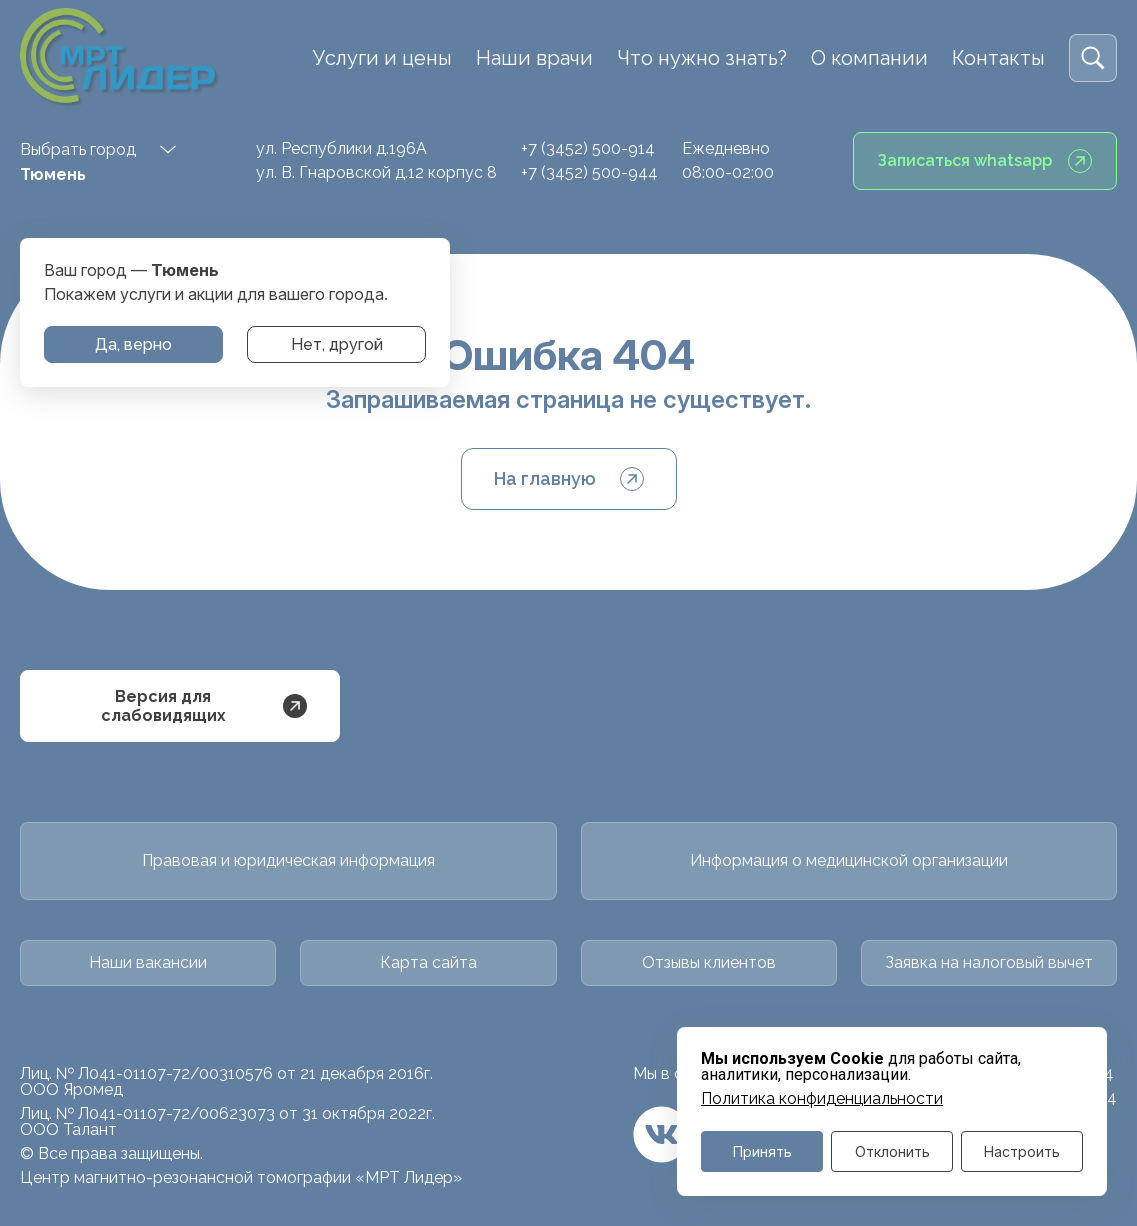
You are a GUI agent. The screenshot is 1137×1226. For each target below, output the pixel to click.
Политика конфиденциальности (822, 1099)
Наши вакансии (148, 962)
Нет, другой (337, 344)
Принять (762, 1151)
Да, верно (133, 344)
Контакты (998, 58)
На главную (569, 479)
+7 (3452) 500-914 (588, 148)
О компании (869, 58)
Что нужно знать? (702, 58)
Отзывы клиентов (709, 962)
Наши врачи (534, 58)
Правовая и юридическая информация (288, 860)
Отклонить (892, 1151)
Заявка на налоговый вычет (989, 962)
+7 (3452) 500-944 (589, 172)
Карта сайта (428, 962)
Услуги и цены (382, 58)
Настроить (1022, 1151)
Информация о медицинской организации (849, 860)
